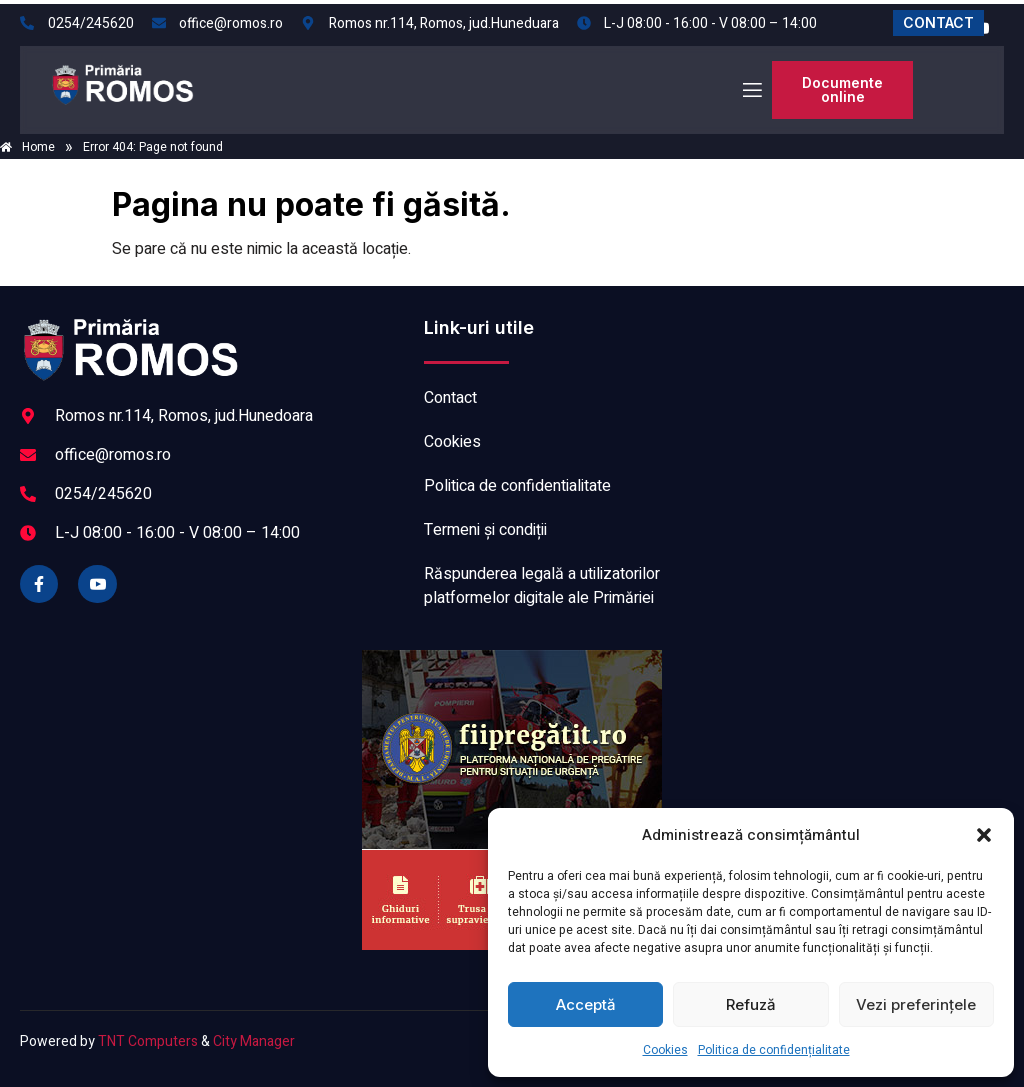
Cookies (665, 1050)
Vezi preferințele (916, 1004)
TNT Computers (148, 1041)
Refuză (751, 1004)
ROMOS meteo (858, 391)
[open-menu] (751, 90)
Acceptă (586, 1004)
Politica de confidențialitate (774, 1050)
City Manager (254, 1041)
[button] (984, 835)
